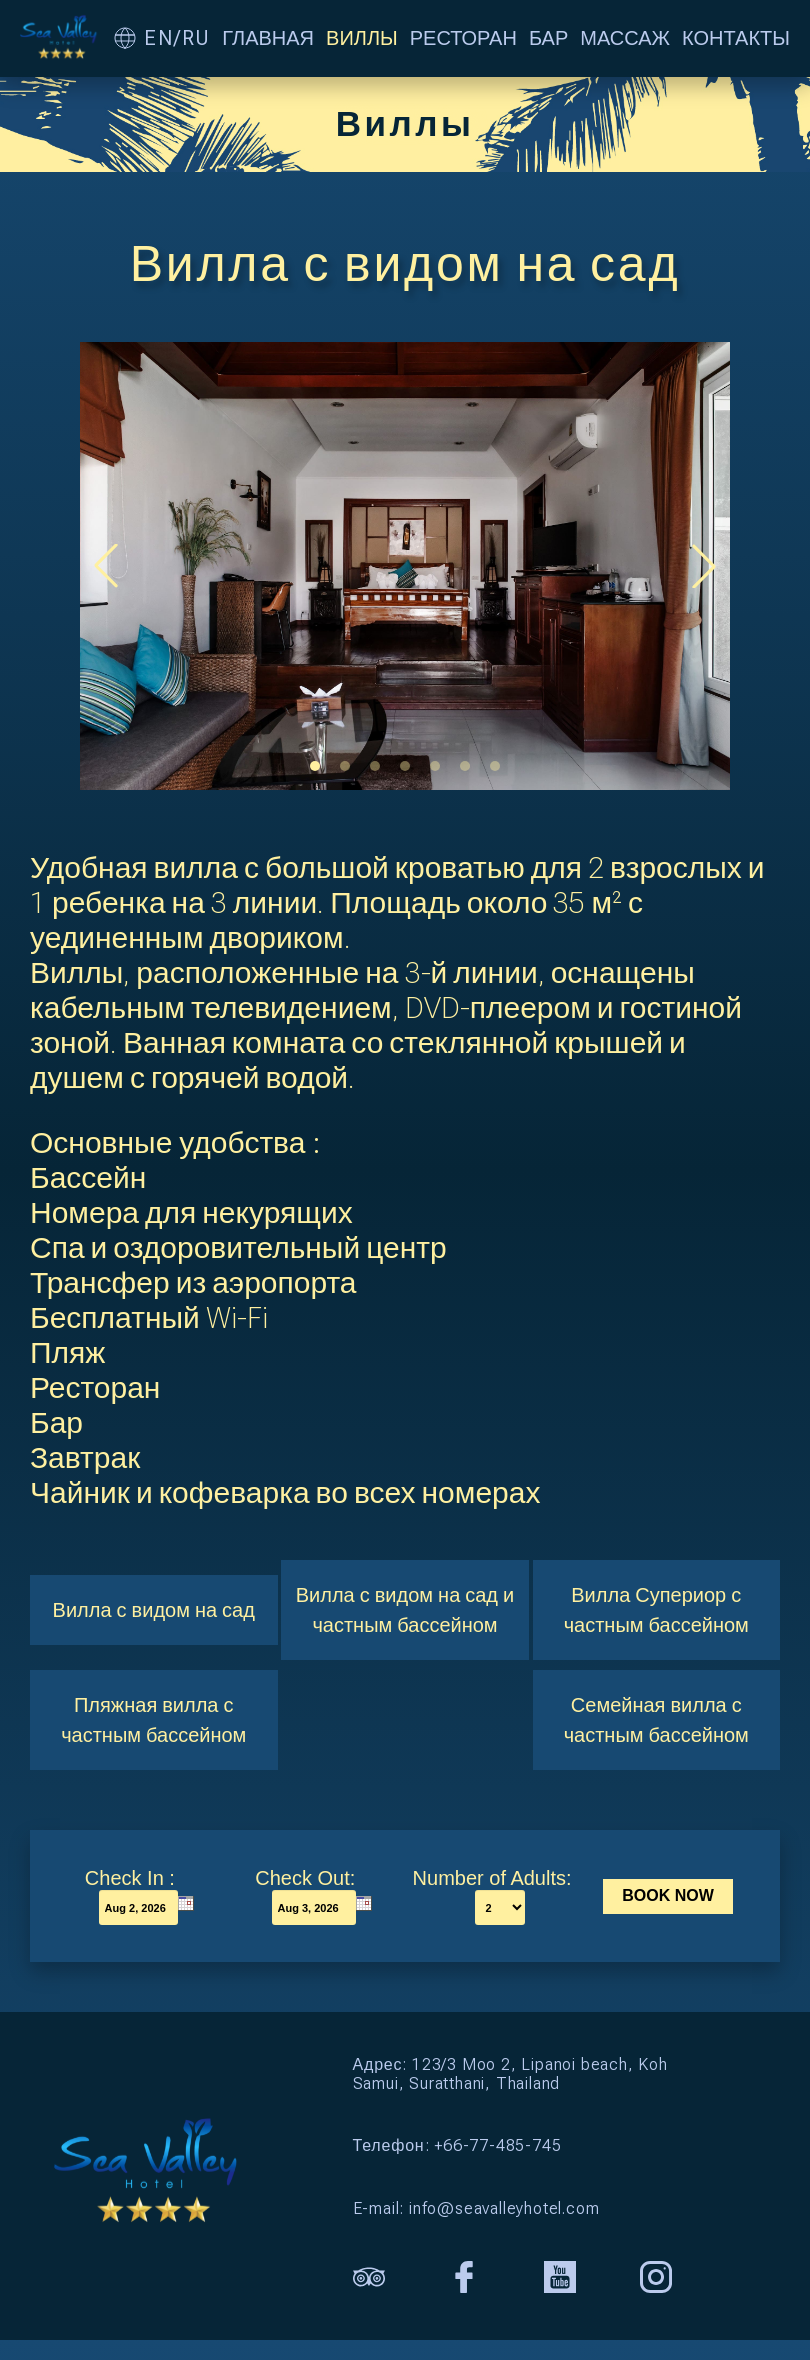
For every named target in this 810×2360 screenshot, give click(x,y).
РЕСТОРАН (463, 38)
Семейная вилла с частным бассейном (656, 1720)
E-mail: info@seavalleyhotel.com (476, 2208)
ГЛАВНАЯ (268, 38)
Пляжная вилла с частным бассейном (153, 1720)
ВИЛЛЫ (362, 38)
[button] (315, 766)
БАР (548, 38)
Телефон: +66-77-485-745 (457, 2145)
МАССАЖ (625, 38)
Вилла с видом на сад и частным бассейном (405, 1610)
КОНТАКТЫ (736, 38)
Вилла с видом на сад (154, 1610)
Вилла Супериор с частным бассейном (656, 1610)
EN (159, 38)
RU (196, 38)
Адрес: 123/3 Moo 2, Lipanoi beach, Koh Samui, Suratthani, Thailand (510, 2074)
